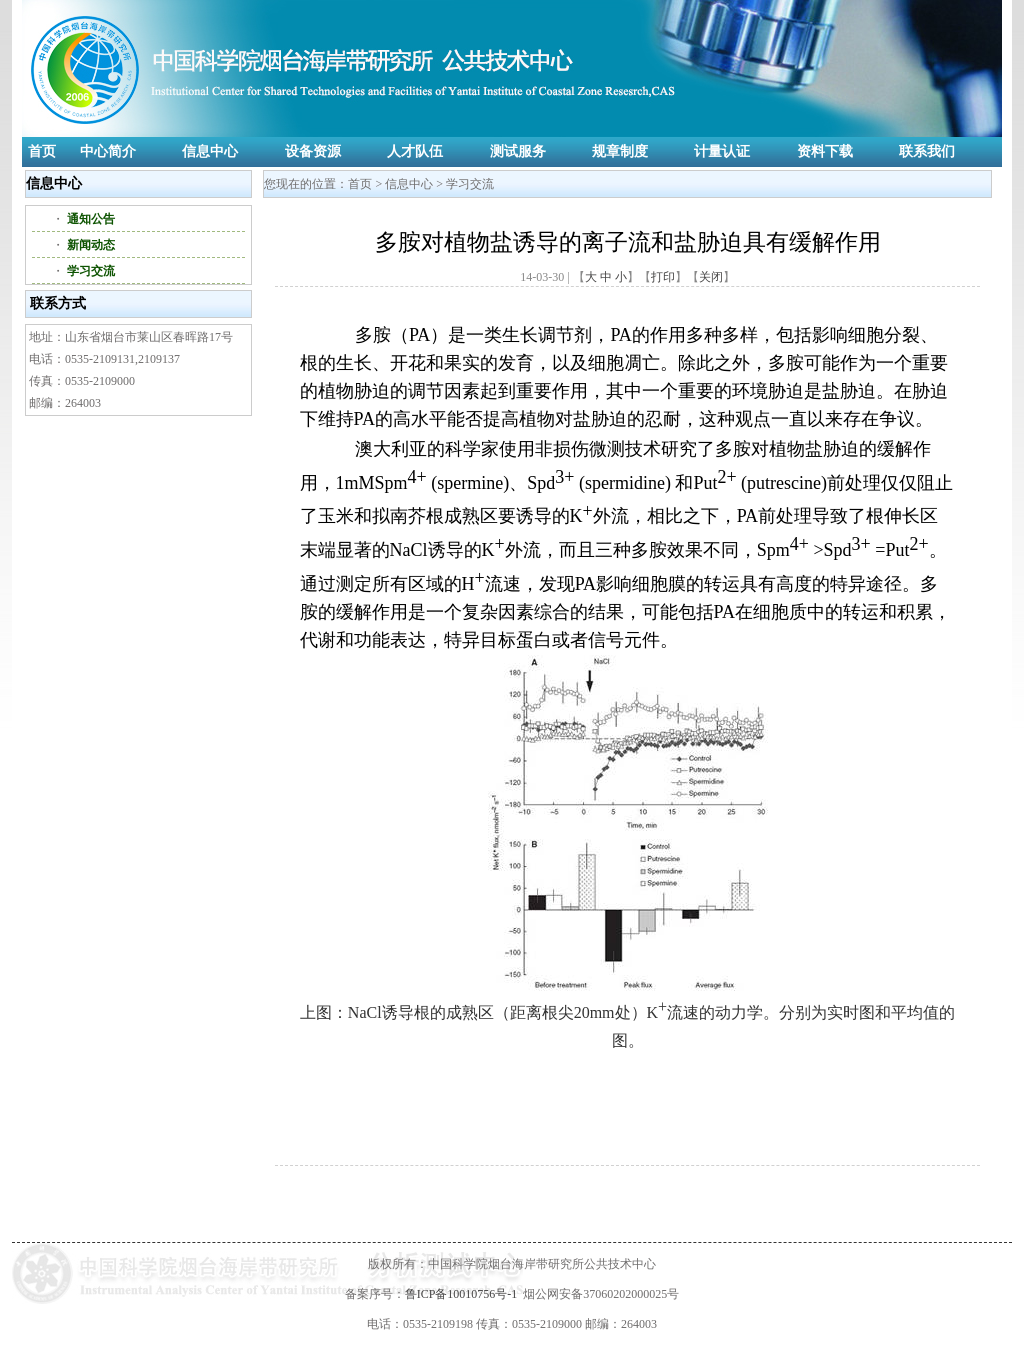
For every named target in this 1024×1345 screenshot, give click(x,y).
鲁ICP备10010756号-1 (461, 1294)
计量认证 (722, 151)
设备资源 (313, 151)
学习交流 (91, 271)
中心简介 (108, 151)
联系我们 (927, 151)
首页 (42, 151)
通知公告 (91, 219)
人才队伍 (415, 151)
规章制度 (620, 151)
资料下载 (825, 151)
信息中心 (210, 151)
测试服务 (518, 151)
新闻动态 (91, 245)
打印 (663, 277)
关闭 (711, 277)
